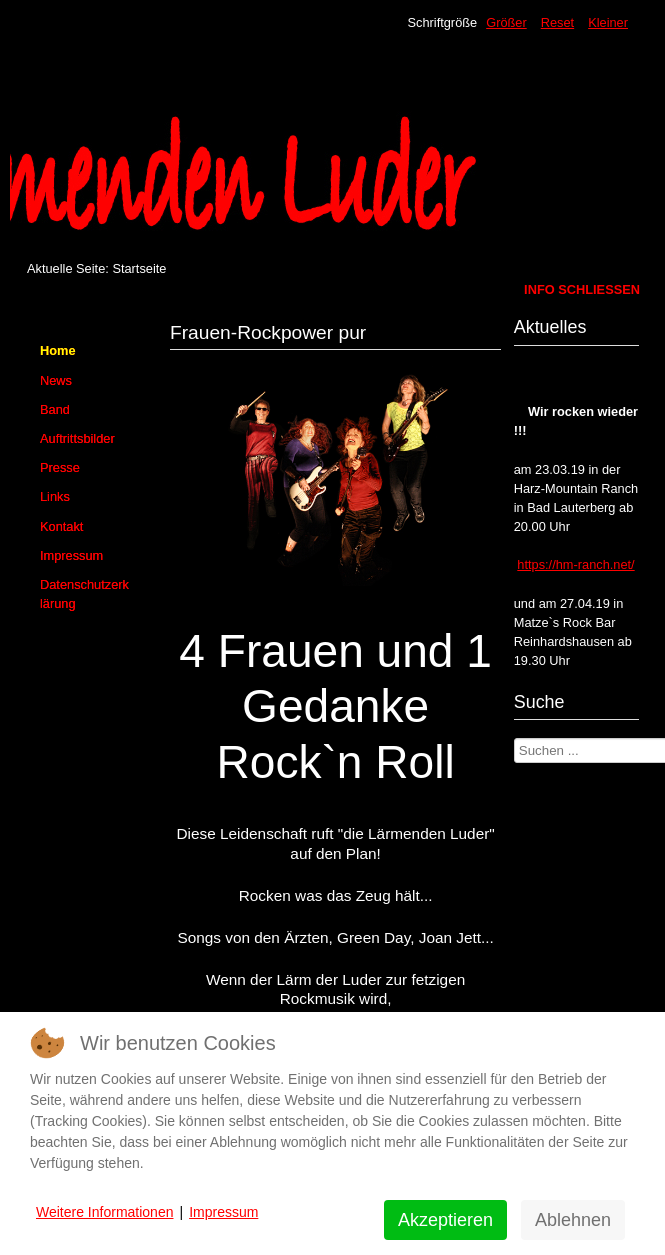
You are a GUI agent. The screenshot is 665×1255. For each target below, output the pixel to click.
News (56, 380)
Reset (557, 22)
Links (55, 496)
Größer (506, 22)
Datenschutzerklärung (84, 594)
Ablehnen (573, 1220)
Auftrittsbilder (77, 438)
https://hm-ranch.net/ (575, 564)
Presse (60, 467)
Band (55, 409)
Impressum (71, 555)
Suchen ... (514, 738)
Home (58, 350)
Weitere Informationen (104, 1212)
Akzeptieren (445, 1220)
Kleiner (608, 22)
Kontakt (61, 526)
